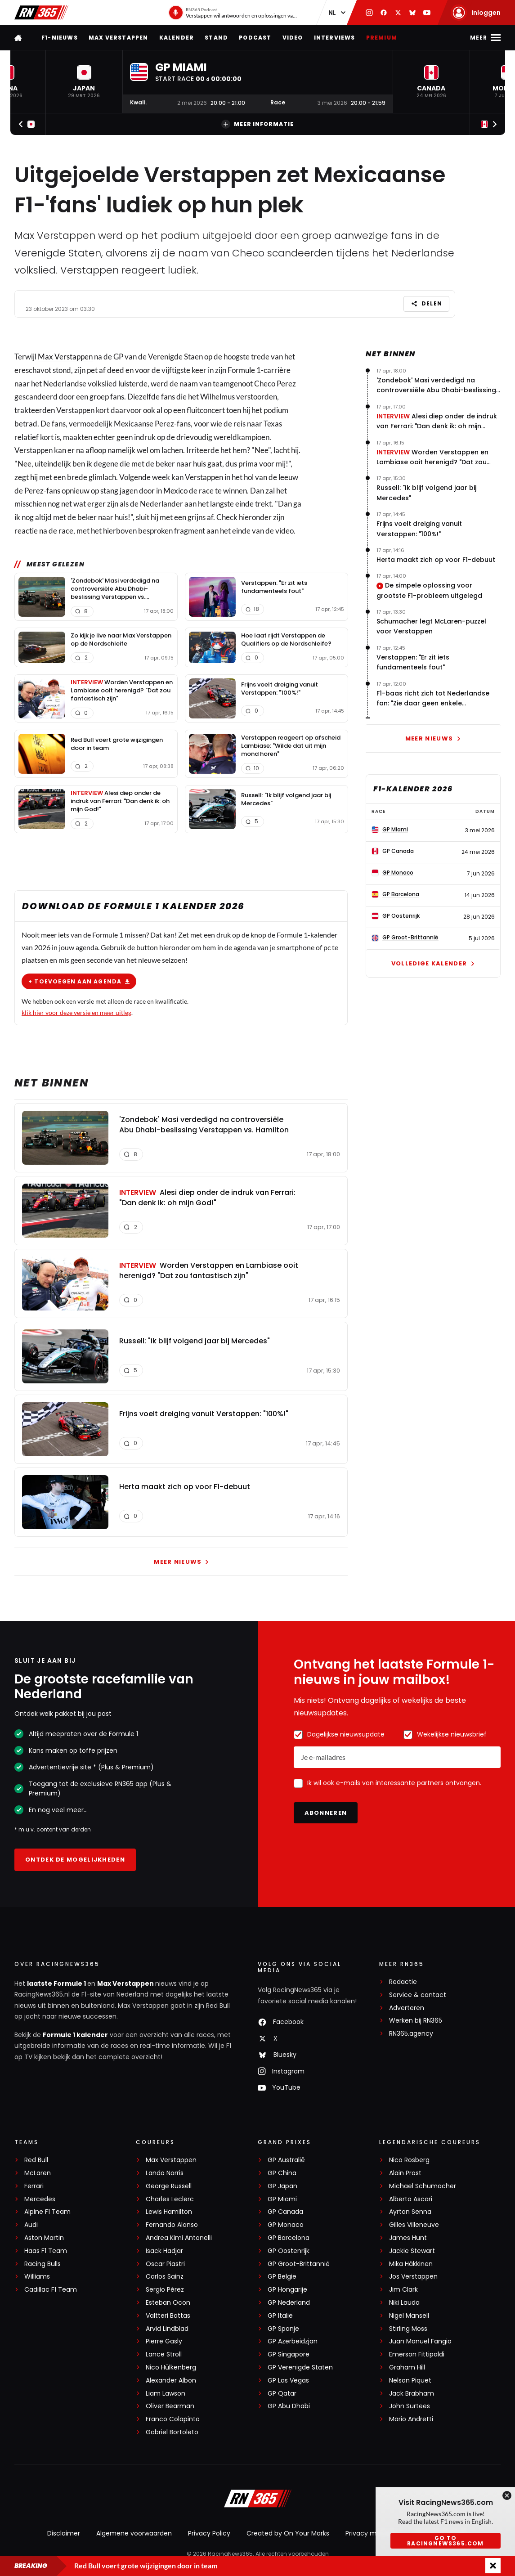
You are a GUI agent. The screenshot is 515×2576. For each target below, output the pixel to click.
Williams (37, 2276)
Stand (216, 37)
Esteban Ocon (168, 2303)
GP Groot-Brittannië (299, 2264)
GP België (282, 2276)
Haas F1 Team (45, 2251)
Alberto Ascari (410, 2199)
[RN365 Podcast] (233, 12)
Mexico (175, 490)
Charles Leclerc (170, 2199)
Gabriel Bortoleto (172, 2432)
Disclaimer (63, 2533)
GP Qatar (282, 2393)
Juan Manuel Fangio (420, 2341)
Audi (31, 2225)
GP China (282, 2173)
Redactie (403, 1982)
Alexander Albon (171, 2380)
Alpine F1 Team (47, 2212)
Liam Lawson (165, 2393)
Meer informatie (257, 124)
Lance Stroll (164, 2354)
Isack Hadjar (164, 2251)
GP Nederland (289, 2303)
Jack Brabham (411, 2393)
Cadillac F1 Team (50, 2289)
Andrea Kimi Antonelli (179, 2238)
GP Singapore (288, 2354)
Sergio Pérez (165, 2289)
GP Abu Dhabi (289, 2406)
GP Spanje (283, 2329)
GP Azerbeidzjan (293, 2341)
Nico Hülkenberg (171, 2367)
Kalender (176, 37)
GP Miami (282, 2199)
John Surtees (409, 2406)
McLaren (37, 2173)
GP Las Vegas (288, 2380)
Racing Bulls (42, 2264)
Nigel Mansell (409, 2316)
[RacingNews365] (257, 2499)
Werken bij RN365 (415, 2020)
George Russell (169, 2186)
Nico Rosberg (409, 2160)
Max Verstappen (118, 37)
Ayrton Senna (410, 2212)
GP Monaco (286, 2225)
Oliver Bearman (170, 2406)
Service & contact (417, 1995)
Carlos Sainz (165, 2276)
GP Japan (282, 2186)
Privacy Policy (209, 2533)
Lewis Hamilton (169, 2212)
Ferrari (34, 2186)
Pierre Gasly (164, 2341)
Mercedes (39, 2199)
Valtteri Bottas (168, 2316)
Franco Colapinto (173, 2419)
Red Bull (36, 2160)
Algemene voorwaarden (134, 2533)
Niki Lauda (404, 2303)
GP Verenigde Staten (300, 2367)
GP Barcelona (288, 2238)
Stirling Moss (408, 2329)
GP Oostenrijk (288, 2251)
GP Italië (280, 2316)
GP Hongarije (287, 2289)
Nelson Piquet (410, 2380)
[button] (84, 81)
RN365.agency (411, 2033)
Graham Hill (407, 2367)
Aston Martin (44, 2238)
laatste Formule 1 (57, 1983)
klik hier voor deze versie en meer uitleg (76, 1012)
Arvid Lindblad (167, 2329)
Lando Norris (165, 2173)
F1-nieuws (59, 37)
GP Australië (286, 2160)
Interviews (334, 37)
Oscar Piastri (165, 2264)
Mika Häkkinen (411, 2264)
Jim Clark (403, 2289)
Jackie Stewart (412, 2251)
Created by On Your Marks (287, 2533)
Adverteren (406, 2008)
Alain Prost (405, 2173)
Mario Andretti (411, 2419)
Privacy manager (372, 2533)
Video (292, 37)
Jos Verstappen (413, 2276)
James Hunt (408, 2238)
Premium (381, 37)
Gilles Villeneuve (414, 2225)
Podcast (255, 37)
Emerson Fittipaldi (416, 2354)
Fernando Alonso (172, 2225)
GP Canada (285, 2212)
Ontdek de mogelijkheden (75, 1859)
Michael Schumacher (422, 2186)
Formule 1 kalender (75, 2034)
